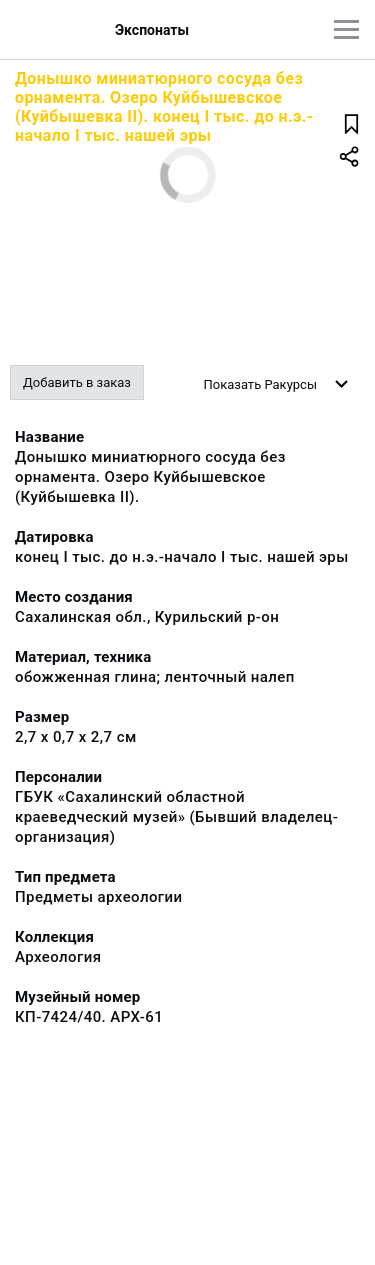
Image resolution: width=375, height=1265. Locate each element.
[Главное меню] (346, 29)
